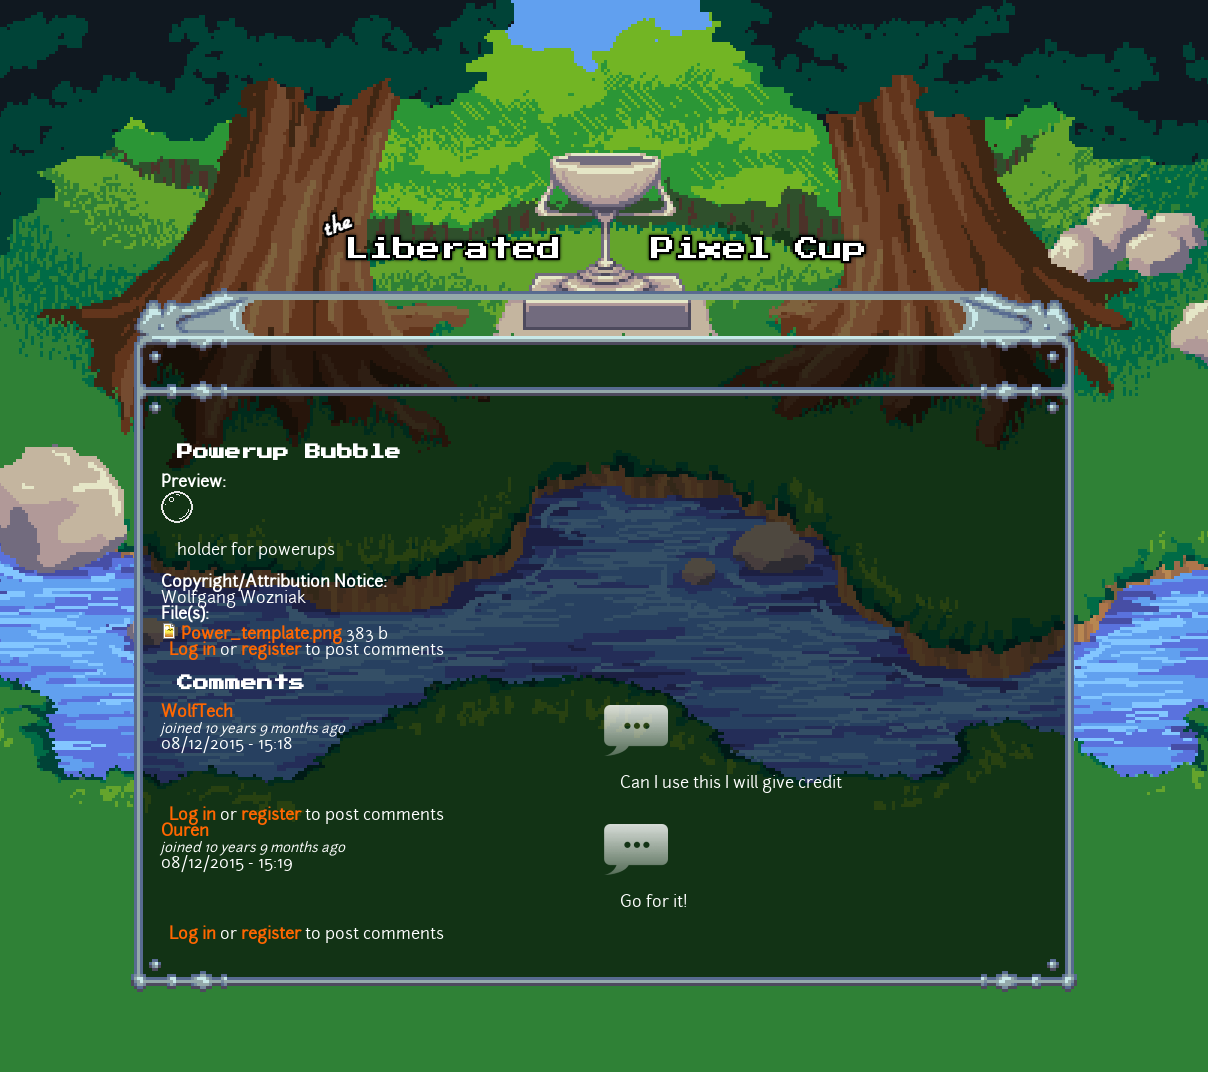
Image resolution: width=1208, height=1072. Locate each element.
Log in (192, 651)
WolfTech (197, 713)
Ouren (185, 832)
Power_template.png (261, 635)
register (271, 651)
